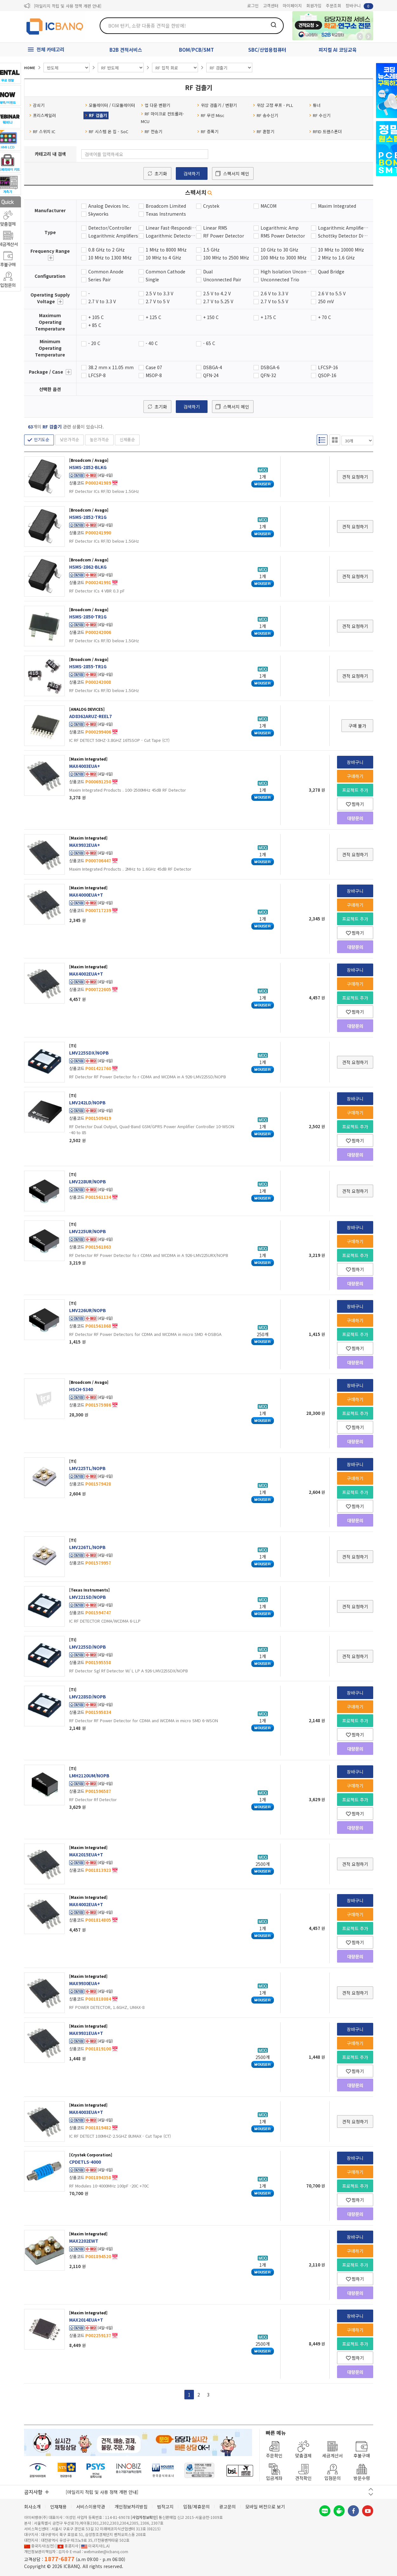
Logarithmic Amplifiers (113, 235)
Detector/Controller (109, 228)
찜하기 (355, 804)
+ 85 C (94, 325)
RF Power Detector (223, 235)
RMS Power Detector (283, 235)
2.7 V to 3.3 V (102, 301)
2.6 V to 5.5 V (332, 293)
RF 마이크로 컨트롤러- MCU (162, 117)
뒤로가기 (360, 36)
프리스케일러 (42, 115)
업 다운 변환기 (155, 105)
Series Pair (99, 279)
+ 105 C (96, 317)
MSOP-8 (154, 375)
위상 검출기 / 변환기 (217, 105)
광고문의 (227, 2506)
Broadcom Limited (166, 206)
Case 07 (154, 367)
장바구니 (359, 6)
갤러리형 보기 (334, 440)
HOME (29, 67)
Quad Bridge (331, 271)
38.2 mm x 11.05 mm (111, 367)
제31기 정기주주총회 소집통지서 (62, 6)
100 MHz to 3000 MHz (284, 257)
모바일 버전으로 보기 (265, 2506)
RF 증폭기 (207, 131)
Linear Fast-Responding (171, 228)
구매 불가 (357, 725)
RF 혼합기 (263, 131)
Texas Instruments (166, 214)
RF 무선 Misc (210, 115)
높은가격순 (99, 439)
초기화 (161, 173)
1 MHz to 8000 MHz (166, 249)
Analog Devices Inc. (109, 206)
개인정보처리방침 (131, 2506)
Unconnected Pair (222, 279)
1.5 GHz (211, 249)
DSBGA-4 (212, 367)
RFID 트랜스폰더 (325, 131)
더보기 (51, 258)
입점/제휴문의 (196, 2506)
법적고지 (165, 2506)
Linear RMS (215, 228)
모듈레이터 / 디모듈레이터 (110, 105)
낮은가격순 (69, 439)
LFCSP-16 (328, 367)
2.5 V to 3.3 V (159, 293)
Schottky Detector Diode (343, 235)
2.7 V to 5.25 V (218, 301)
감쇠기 (36, 105)
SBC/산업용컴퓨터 (267, 49)
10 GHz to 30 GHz (279, 249)
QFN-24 (211, 375)
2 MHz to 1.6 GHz (336, 257)
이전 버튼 (370, 2489)
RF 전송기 (151, 131)
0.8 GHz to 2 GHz (106, 249)
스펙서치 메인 (236, 173)
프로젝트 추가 (355, 790)
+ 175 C (268, 317)
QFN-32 (268, 375)
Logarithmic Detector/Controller (171, 235)
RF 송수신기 (265, 115)
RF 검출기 (96, 115)
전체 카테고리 (50, 49)
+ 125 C (153, 317)
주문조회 (333, 6)
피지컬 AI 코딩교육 (338, 49)
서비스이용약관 (90, 2506)
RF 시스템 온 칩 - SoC (106, 131)
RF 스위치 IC (42, 131)
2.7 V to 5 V (157, 301)
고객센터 (270, 6)
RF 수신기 (319, 115)
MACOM (268, 206)
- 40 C (152, 343)
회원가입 (313, 6)
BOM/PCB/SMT (196, 49)
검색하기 (191, 173)
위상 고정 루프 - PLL (273, 105)
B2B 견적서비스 (125, 49)
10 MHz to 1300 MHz (110, 257)
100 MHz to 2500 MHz (226, 257)
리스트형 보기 (322, 440)
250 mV (326, 301)
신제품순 (127, 439)
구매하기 (355, 776)
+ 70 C (324, 317)
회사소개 (32, 2506)
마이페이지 (292, 6)
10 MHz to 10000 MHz (341, 249)
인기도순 (41, 439)
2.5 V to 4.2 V (217, 293)
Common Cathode (165, 271)
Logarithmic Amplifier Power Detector (343, 228)
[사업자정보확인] (144, 2517)
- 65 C (209, 343)
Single (152, 279)
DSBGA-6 (270, 367)
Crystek (211, 206)
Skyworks (98, 214)
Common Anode (105, 271)
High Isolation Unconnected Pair (286, 271)
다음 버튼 (370, 2494)
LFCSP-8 (97, 375)
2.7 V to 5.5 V (274, 301)
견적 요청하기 (355, 477)
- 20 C (94, 343)
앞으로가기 (368, 36)
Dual (208, 271)
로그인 (253, 6)
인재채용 (58, 2506)
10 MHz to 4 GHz (163, 257)
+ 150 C (211, 317)
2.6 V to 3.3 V (274, 293)
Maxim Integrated (337, 206)
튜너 (315, 105)
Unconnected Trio (280, 279)
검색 (273, 25)
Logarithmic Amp (280, 228)
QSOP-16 (327, 375)
